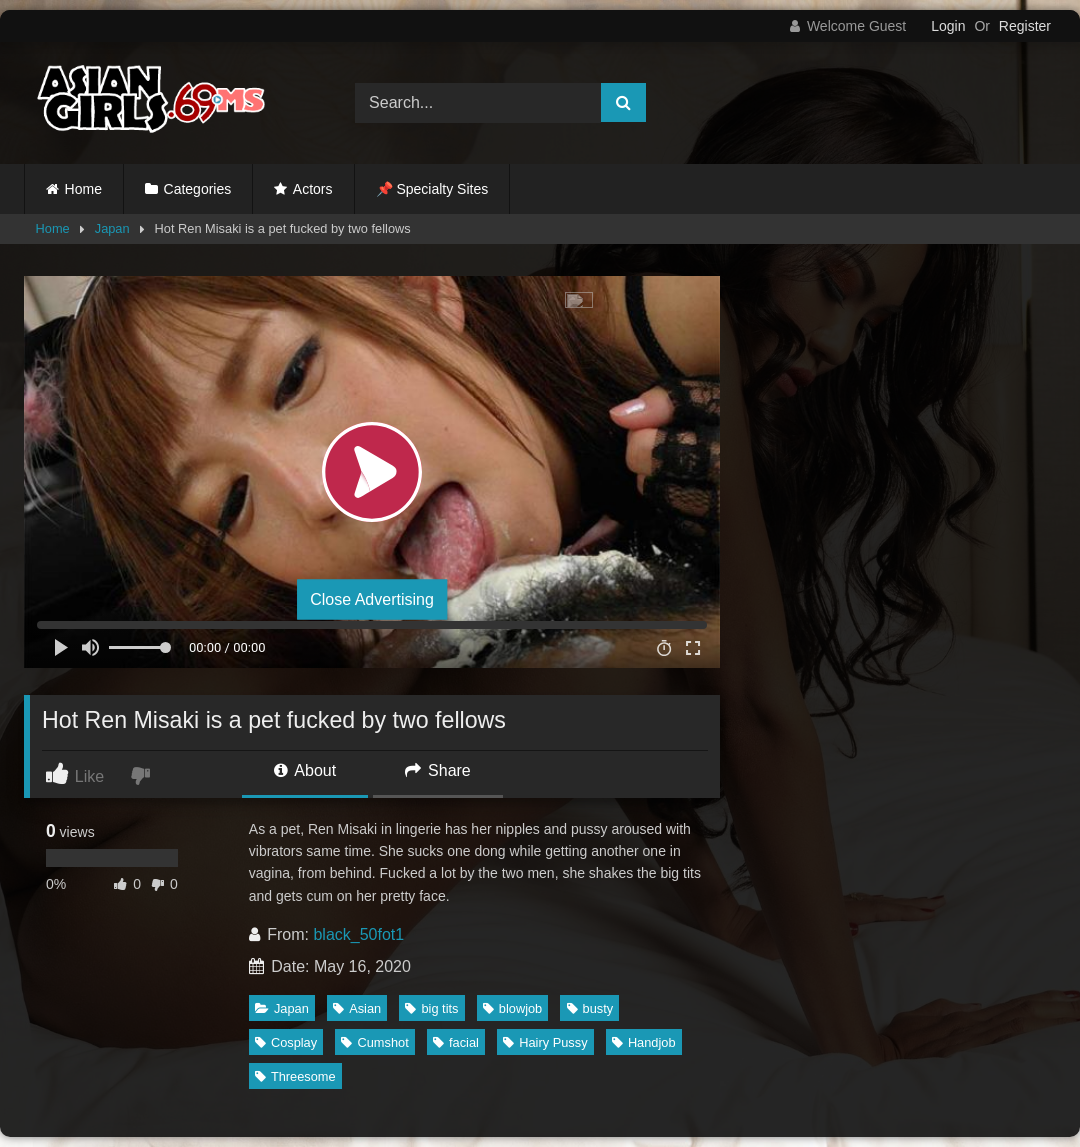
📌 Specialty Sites (432, 189)
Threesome (295, 1076)
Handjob (644, 1042)
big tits (431, 1008)
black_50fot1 (358, 934)
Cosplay (286, 1042)
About (305, 770)
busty (590, 1008)
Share (438, 770)
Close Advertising (372, 599)
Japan (112, 228)
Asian (357, 1008)
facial (456, 1042)
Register (1025, 26)
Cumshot (374, 1042)
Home (83, 189)
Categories (198, 189)
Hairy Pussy (545, 1042)
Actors (313, 189)
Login (948, 26)
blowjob (512, 1008)
